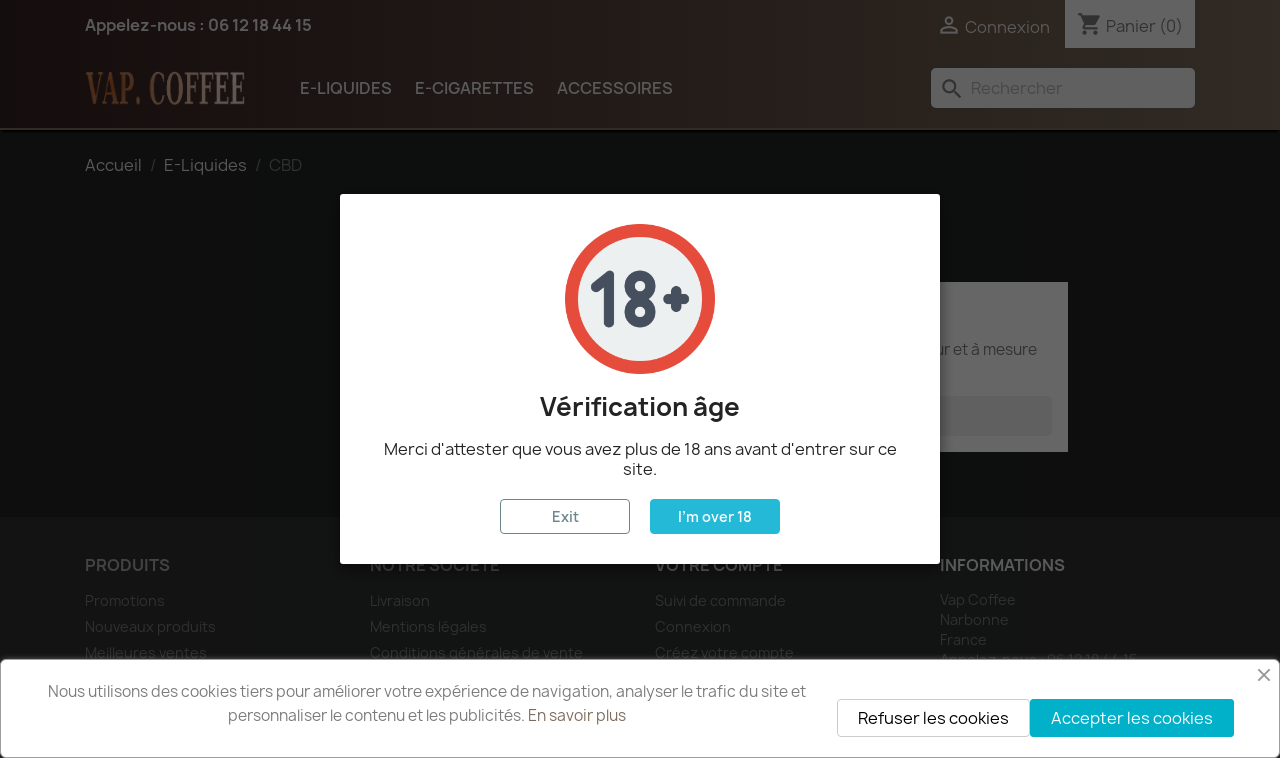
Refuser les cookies (933, 718)
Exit (565, 516)
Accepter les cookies (1132, 718)
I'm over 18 (715, 516)
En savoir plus (577, 715)
